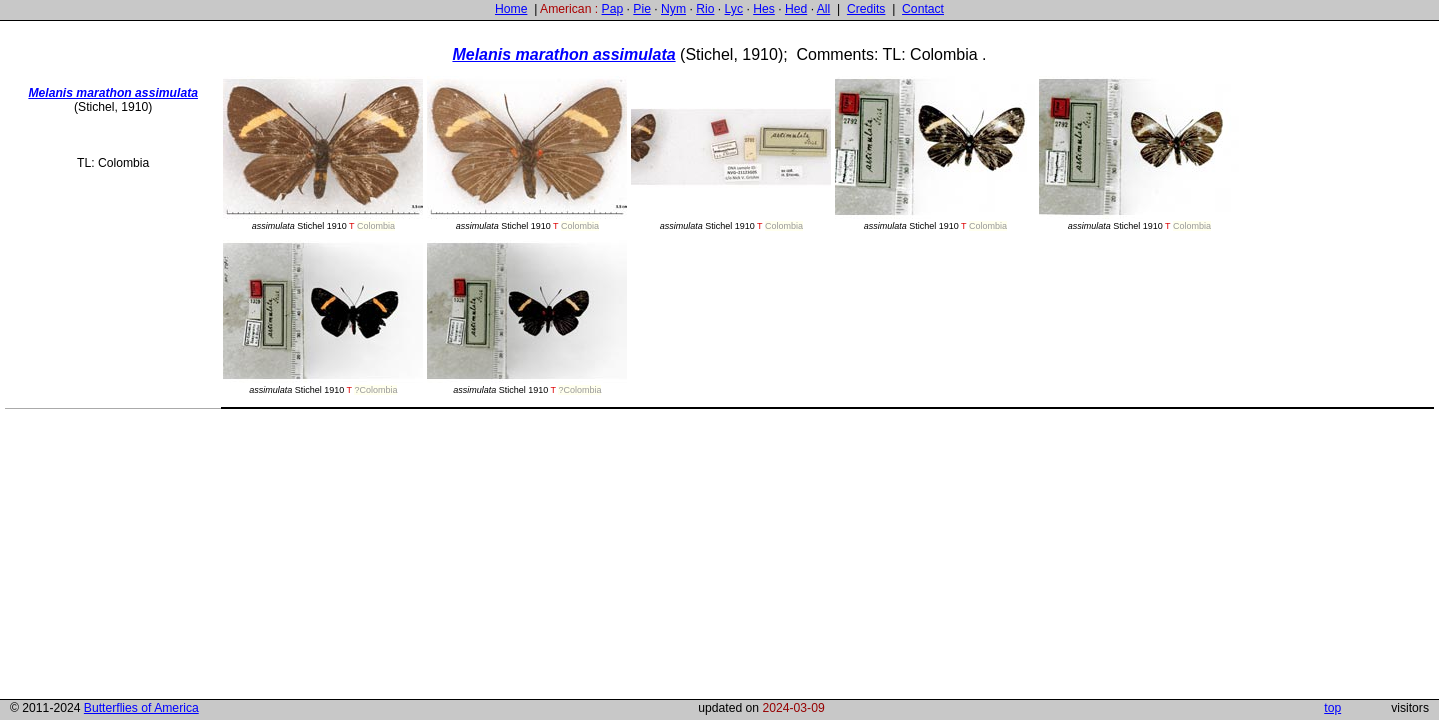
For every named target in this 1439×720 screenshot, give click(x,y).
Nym (673, 9)
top (1332, 708)
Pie (642, 9)
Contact (923, 9)
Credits (866, 9)
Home (511, 9)
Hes (764, 9)
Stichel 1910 (323, 153)
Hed (796, 9)
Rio (705, 9)
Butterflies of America (141, 708)
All (824, 9)
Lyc (734, 9)
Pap (613, 9)
